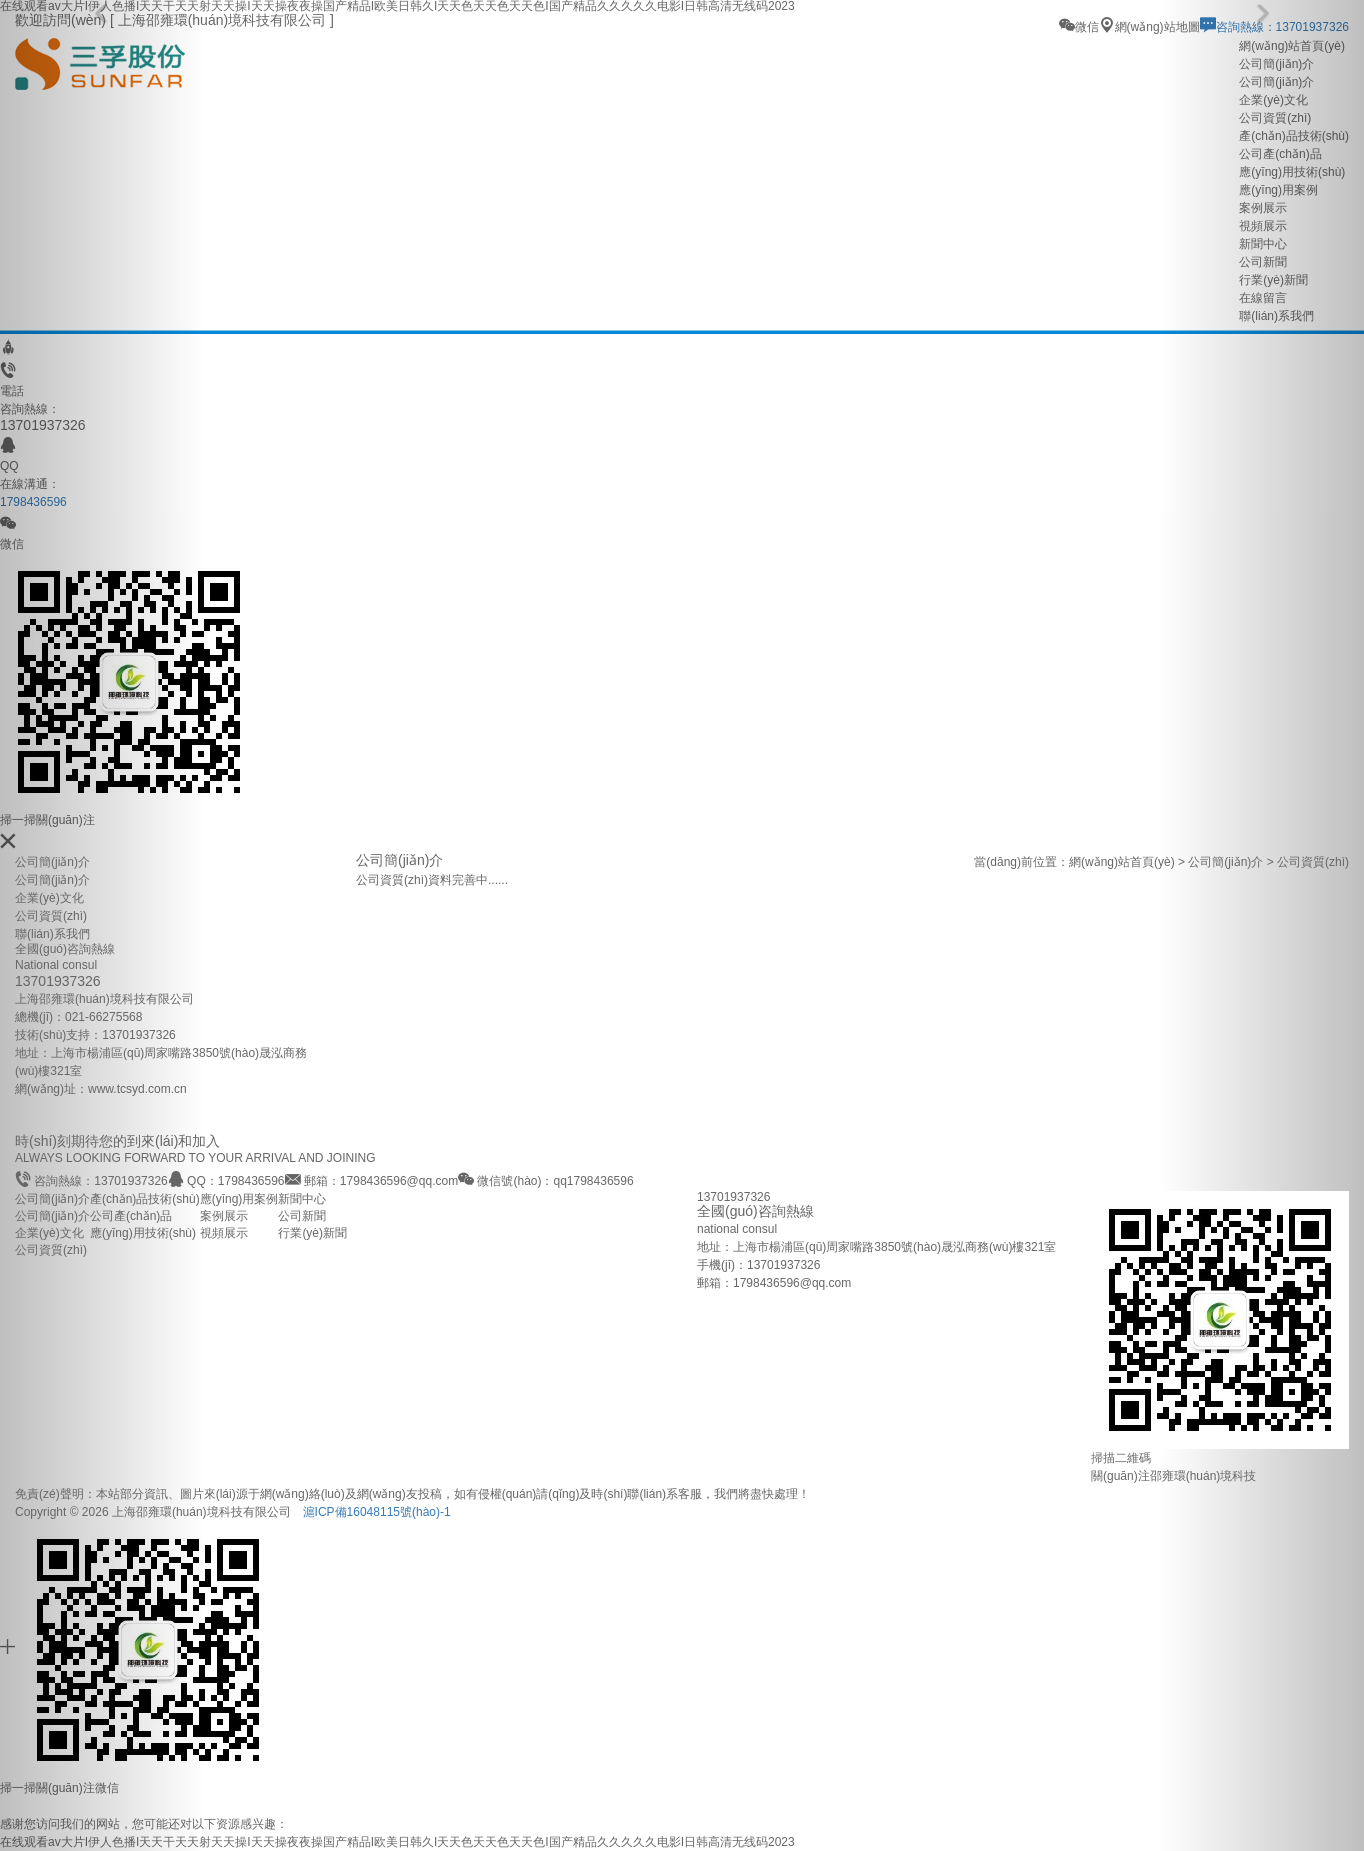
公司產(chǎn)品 (131, 1216)
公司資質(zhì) (51, 916)
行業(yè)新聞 (312, 1233)
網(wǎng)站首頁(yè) (1122, 862)
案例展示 (224, 1216)
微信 (1079, 27)
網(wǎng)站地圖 (1149, 27)
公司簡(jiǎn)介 (52, 880)
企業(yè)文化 (49, 898)
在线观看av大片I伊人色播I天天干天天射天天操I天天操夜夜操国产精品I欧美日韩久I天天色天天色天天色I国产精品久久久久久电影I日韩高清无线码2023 (397, 1842)
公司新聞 (302, 1216)
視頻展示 (224, 1233)
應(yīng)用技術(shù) (143, 1233)
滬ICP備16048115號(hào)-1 (377, 1512)
